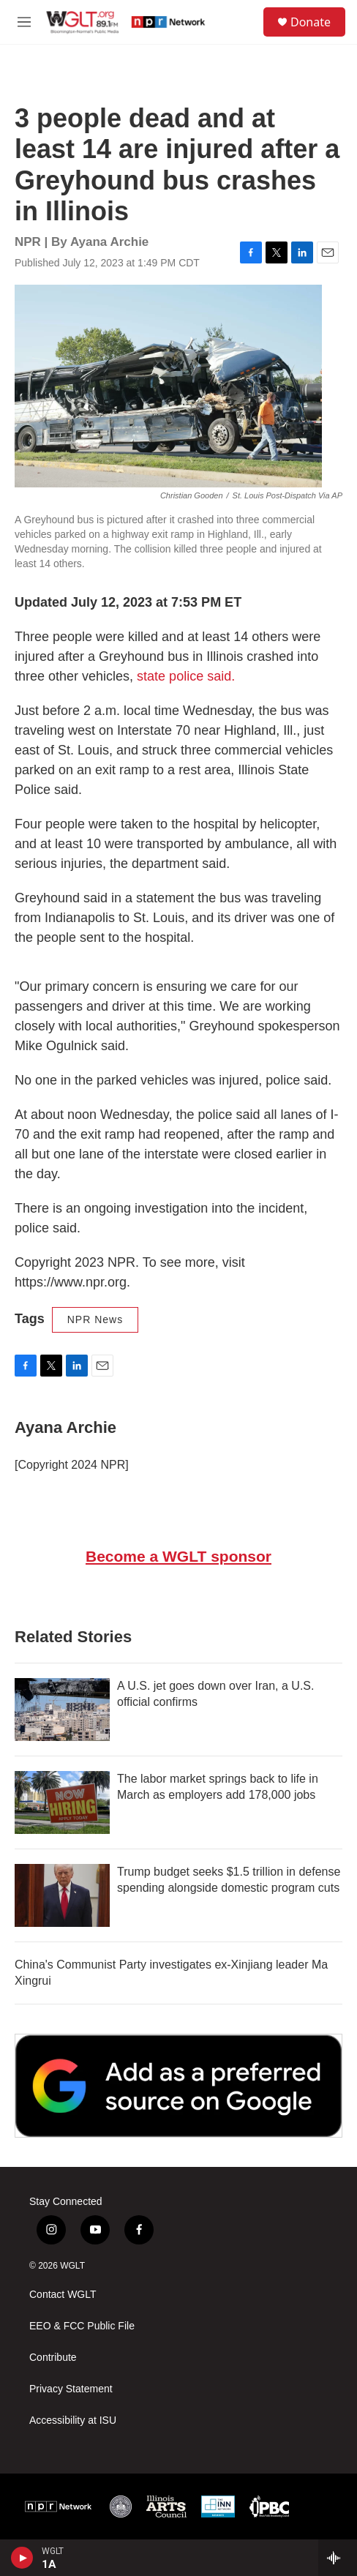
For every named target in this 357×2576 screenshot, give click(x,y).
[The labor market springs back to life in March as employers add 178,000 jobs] (62, 1802)
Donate (310, 22)
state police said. (186, 676)
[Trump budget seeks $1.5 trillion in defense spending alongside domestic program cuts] (62, 1895)
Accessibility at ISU (72, 2420)
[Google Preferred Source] (178, 2085)
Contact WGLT (63, 2294)
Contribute (53, 2357)
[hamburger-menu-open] (24, 22)
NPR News (95, 1319)
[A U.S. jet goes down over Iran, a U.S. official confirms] (62, 1709)
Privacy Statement (71, 2389)
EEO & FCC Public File (82, 2326)
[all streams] (337, 2557)
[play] (22, 2557)
